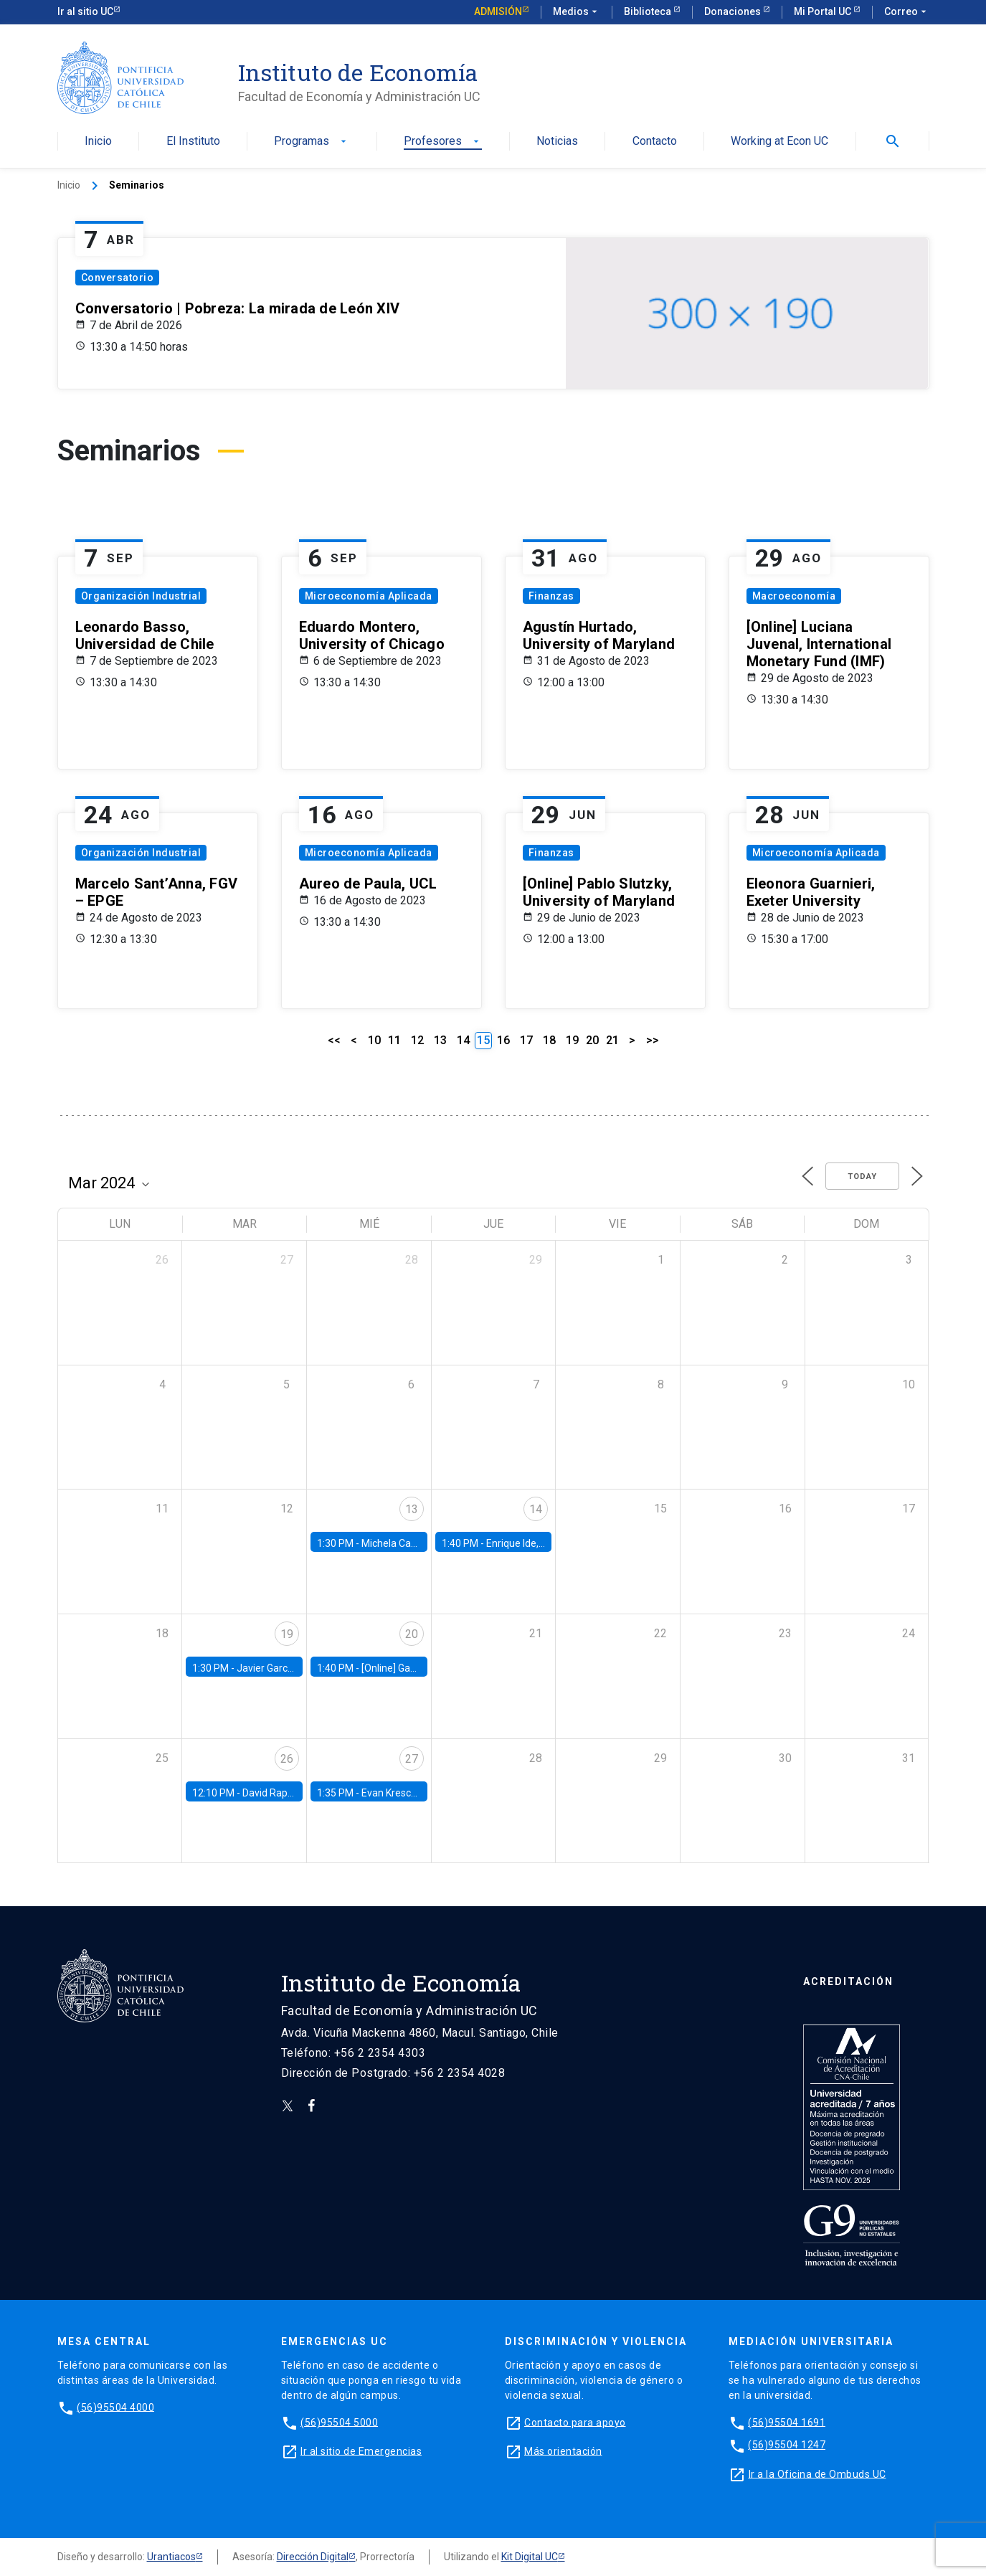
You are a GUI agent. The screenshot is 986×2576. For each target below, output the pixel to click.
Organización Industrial (141, 596)
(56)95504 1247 (786, 2445)
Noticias (557, 142)
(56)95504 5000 (339, 2422)
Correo (906, 12)
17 (526, 1040)
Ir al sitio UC (85, 11)
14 (463, 1040)
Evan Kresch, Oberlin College (425, 1793)
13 (440, 1040)
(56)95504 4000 (115, 2406)
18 (549, 1040)
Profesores (443, 142)
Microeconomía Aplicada (368, 596)
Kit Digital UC (529, 2556)
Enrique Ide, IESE (523, 1543)
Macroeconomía (794, 596)
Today (862, 1176)
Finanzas (551, 596)
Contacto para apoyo (575, 2422)
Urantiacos (171, 2556)
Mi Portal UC (823, 11)
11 (394, 1040)
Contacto (654, 142)
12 (417, 1040)
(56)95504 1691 (786, 2422)
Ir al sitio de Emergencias (361, 2450)
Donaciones (733, 11)
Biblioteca (648, 11)
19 (572, 1040)
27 (411, 1759)
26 (286, 1759)
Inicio (98, 142)
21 (612, 1040)
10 (374, 1040)
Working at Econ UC (779, 142)
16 (503, 1040)
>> (652, 1040)
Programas (311, 142)
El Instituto (193, 142)
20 (592, 1040)
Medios (576, 12)
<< (334, 1040)
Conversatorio (117, 277)
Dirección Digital (313, 2556)
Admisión (498, 11)
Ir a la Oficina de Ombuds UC (817, 2473)
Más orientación (563, 2450)
